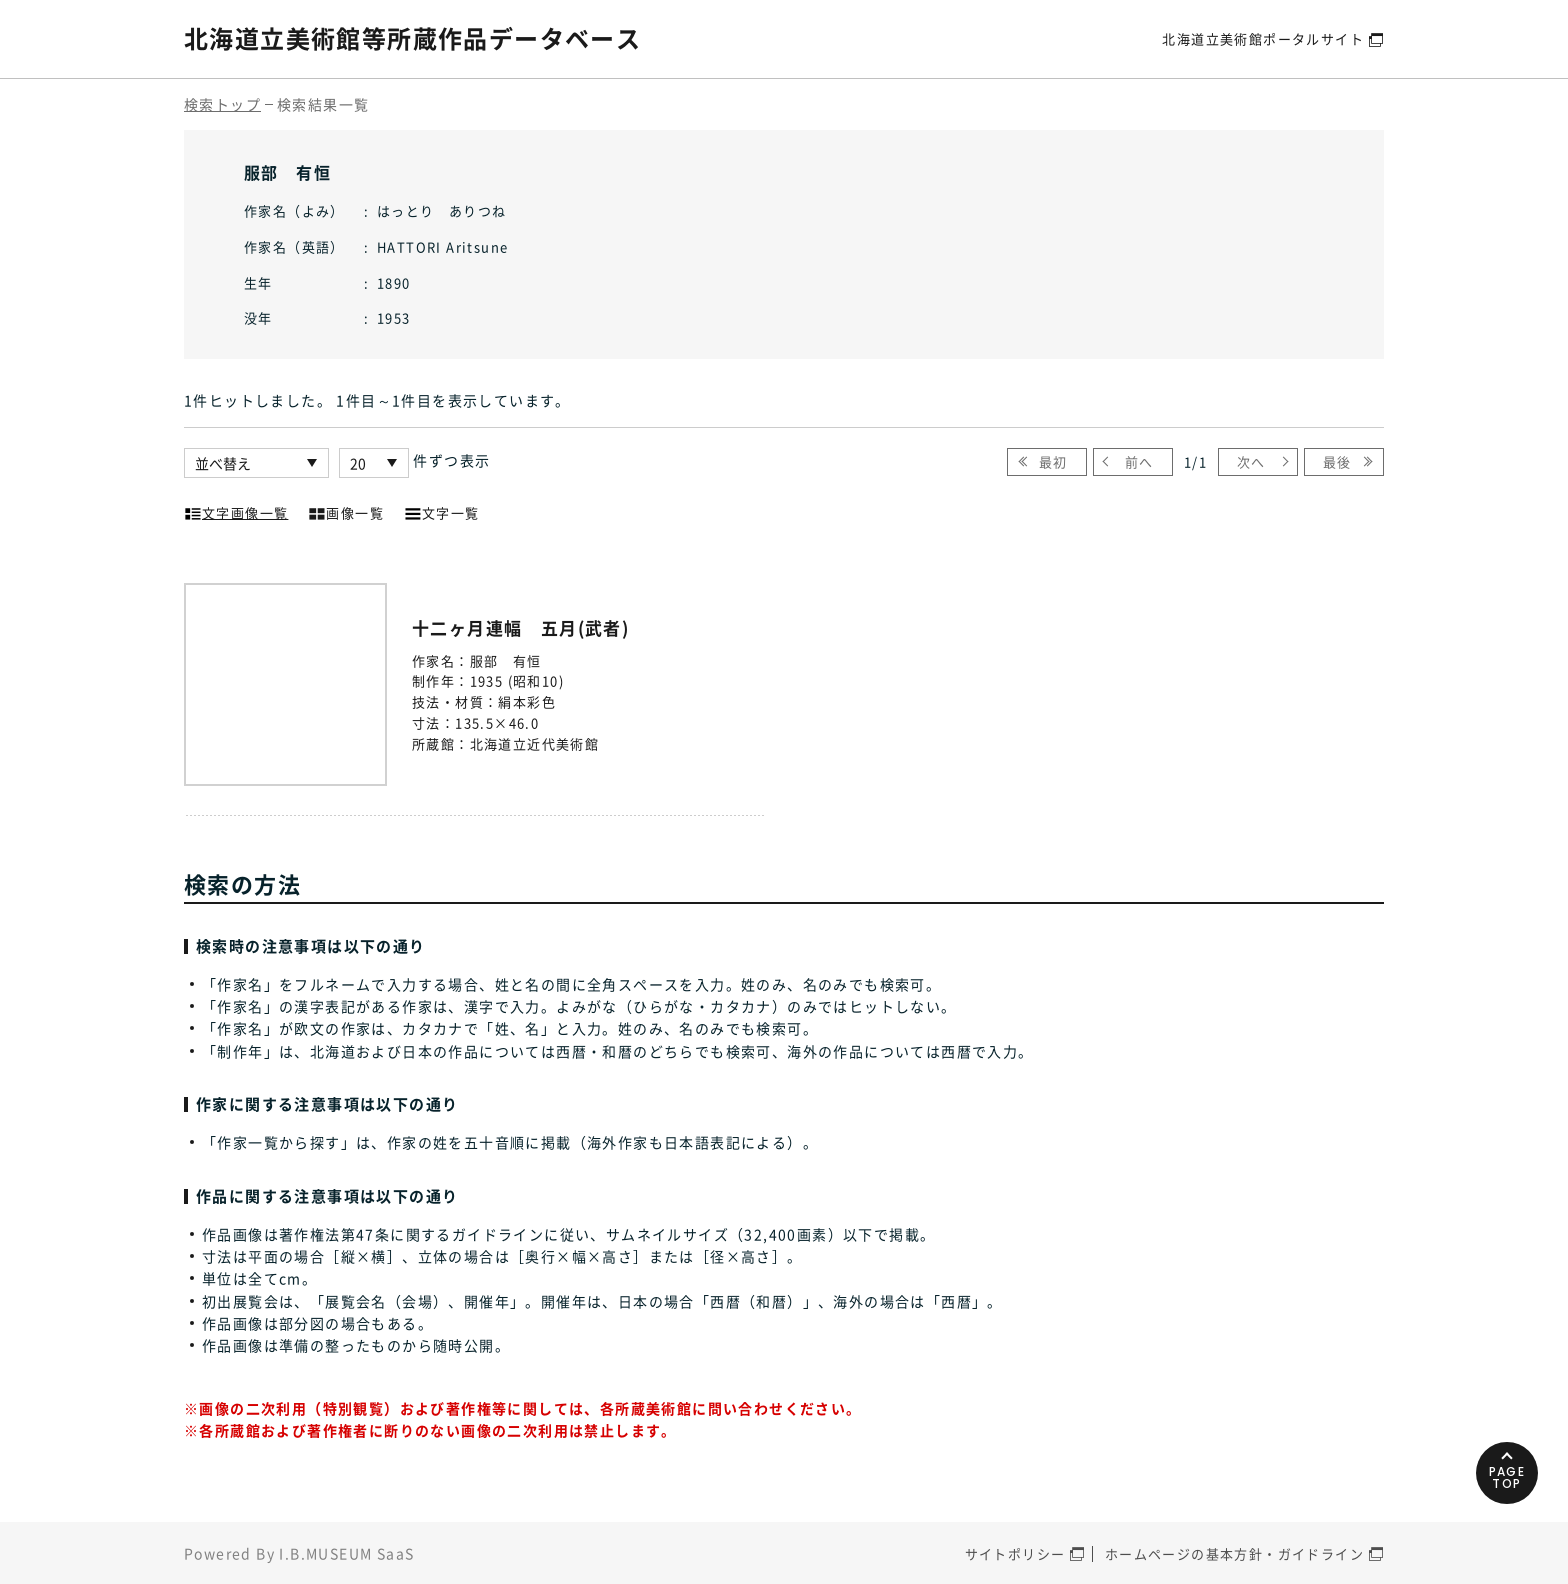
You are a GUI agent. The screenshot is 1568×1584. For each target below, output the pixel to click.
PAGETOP (1507, 1477)
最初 (1053, 461)
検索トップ (222, 104)
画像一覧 (346, 511)
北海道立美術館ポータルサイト (1263, 38)
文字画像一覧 (236, 511)
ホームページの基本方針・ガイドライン (1234, 1553)
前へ (1139, 461)
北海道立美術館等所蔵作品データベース (412, 38)
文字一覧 (442, 511)
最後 (1337, 461)
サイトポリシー (1015, 1553)
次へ (1251, 461)
